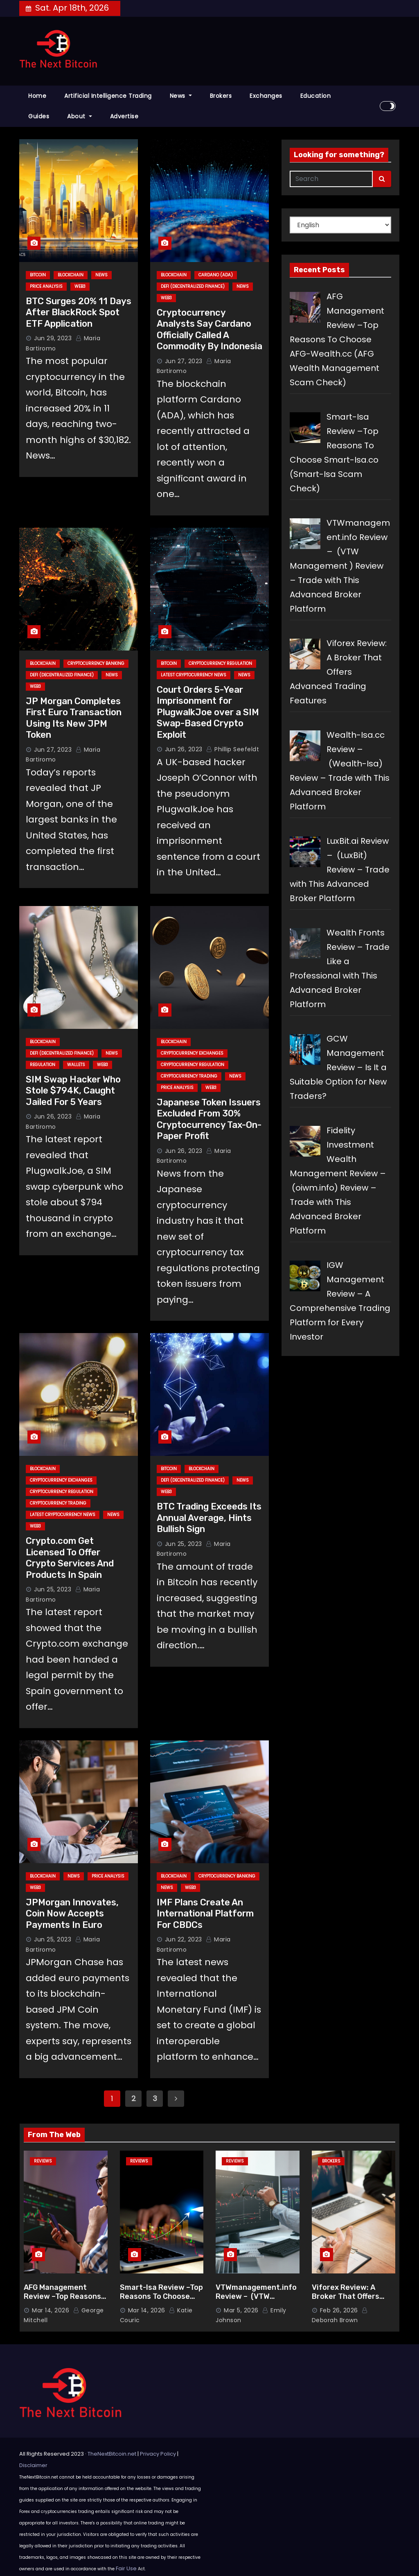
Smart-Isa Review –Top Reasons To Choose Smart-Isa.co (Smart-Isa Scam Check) (161, 2301)
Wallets (76, 1065)
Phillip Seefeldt (232, 749)
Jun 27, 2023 (184, 361)
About (79, 116)
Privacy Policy (158, 2454)
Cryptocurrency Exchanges (192, 1053)
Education (315, 96)
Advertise (124, 116)
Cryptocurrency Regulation (220, 663)
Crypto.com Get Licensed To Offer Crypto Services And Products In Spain (70, 1557)
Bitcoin (38, 275)
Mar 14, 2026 (50, 2310)
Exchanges (266, 96)
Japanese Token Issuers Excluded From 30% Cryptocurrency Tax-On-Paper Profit (209, 1119)
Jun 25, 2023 (52, 1589)
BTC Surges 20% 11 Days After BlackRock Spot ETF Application (78, 312)
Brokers (221, 96)
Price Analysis (46, 286)
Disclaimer (33, 2465)
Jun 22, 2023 (183, 1939)
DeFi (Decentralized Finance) (193, 286)
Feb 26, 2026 (339, 2310)
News (181, 96)
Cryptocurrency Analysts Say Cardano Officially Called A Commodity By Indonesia (209, 329)
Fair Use (126, 2568)
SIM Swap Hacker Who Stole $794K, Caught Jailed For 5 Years (73, 1090)
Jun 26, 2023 (184, 749)
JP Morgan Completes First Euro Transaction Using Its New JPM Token (74, 718)
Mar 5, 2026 (241, 2310)
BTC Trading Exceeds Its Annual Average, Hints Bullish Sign (209, 1517)
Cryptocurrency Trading (189, 1076)
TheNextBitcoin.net (112, 2454)
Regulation (42, 1065)
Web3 (80, 286)
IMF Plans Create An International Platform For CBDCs (205, 1913)
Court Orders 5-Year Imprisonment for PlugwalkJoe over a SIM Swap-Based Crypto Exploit (208, 712)
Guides (38, 116)
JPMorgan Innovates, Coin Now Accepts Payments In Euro (72, 1913)
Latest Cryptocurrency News (193, 675)
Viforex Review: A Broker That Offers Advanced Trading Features (345, 2301)
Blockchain (70, 275)
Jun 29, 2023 (53, 338)
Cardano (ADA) (215, 275)
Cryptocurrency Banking (96, 663)
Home (37, 96)
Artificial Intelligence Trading (108, 96)
